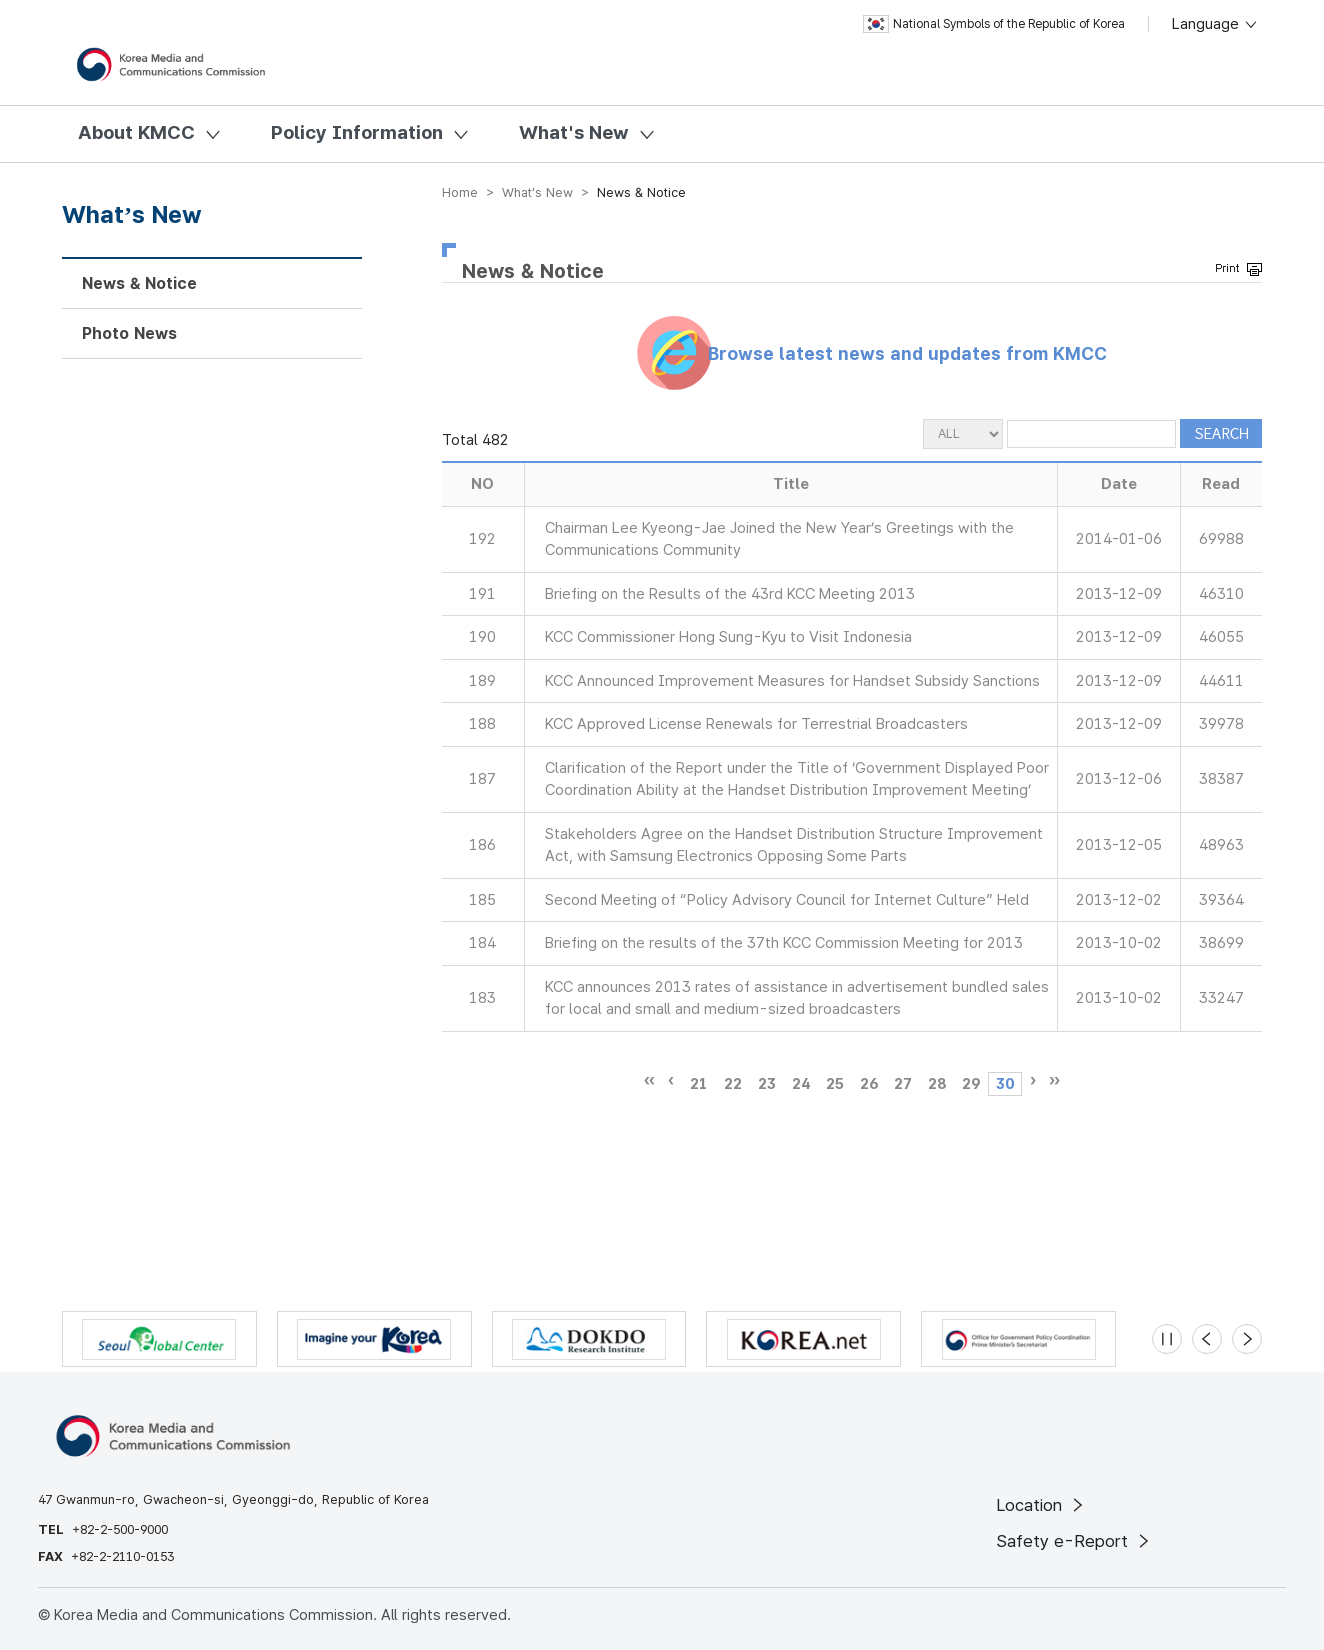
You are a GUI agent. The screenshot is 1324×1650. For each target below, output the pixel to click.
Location (1041, 1505)
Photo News (129, 333)
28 (937, 1084)
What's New (574, 132)
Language (1215, 24)
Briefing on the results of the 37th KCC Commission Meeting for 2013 (784, 943)
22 (733, 1084)
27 (903, 1084)
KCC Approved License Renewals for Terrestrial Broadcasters (756, 724)
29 (971, 1084)
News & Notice (139, 283)
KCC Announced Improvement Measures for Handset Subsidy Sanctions (792, 681)
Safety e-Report (1074, 1541)
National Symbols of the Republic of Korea (994, 24)
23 (767, 1084)
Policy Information (357, 132)
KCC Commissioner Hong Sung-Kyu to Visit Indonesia (728, 637)
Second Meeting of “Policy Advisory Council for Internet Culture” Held (787, 900)
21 (699, 1084)
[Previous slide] (1207, 1339)
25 (835, 1084)
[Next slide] (1247, 1339)
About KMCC (136, 132)
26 (869, 1084)
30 (1005, 1084)
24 (801, 1084)
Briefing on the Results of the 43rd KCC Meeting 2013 (730, 594)
